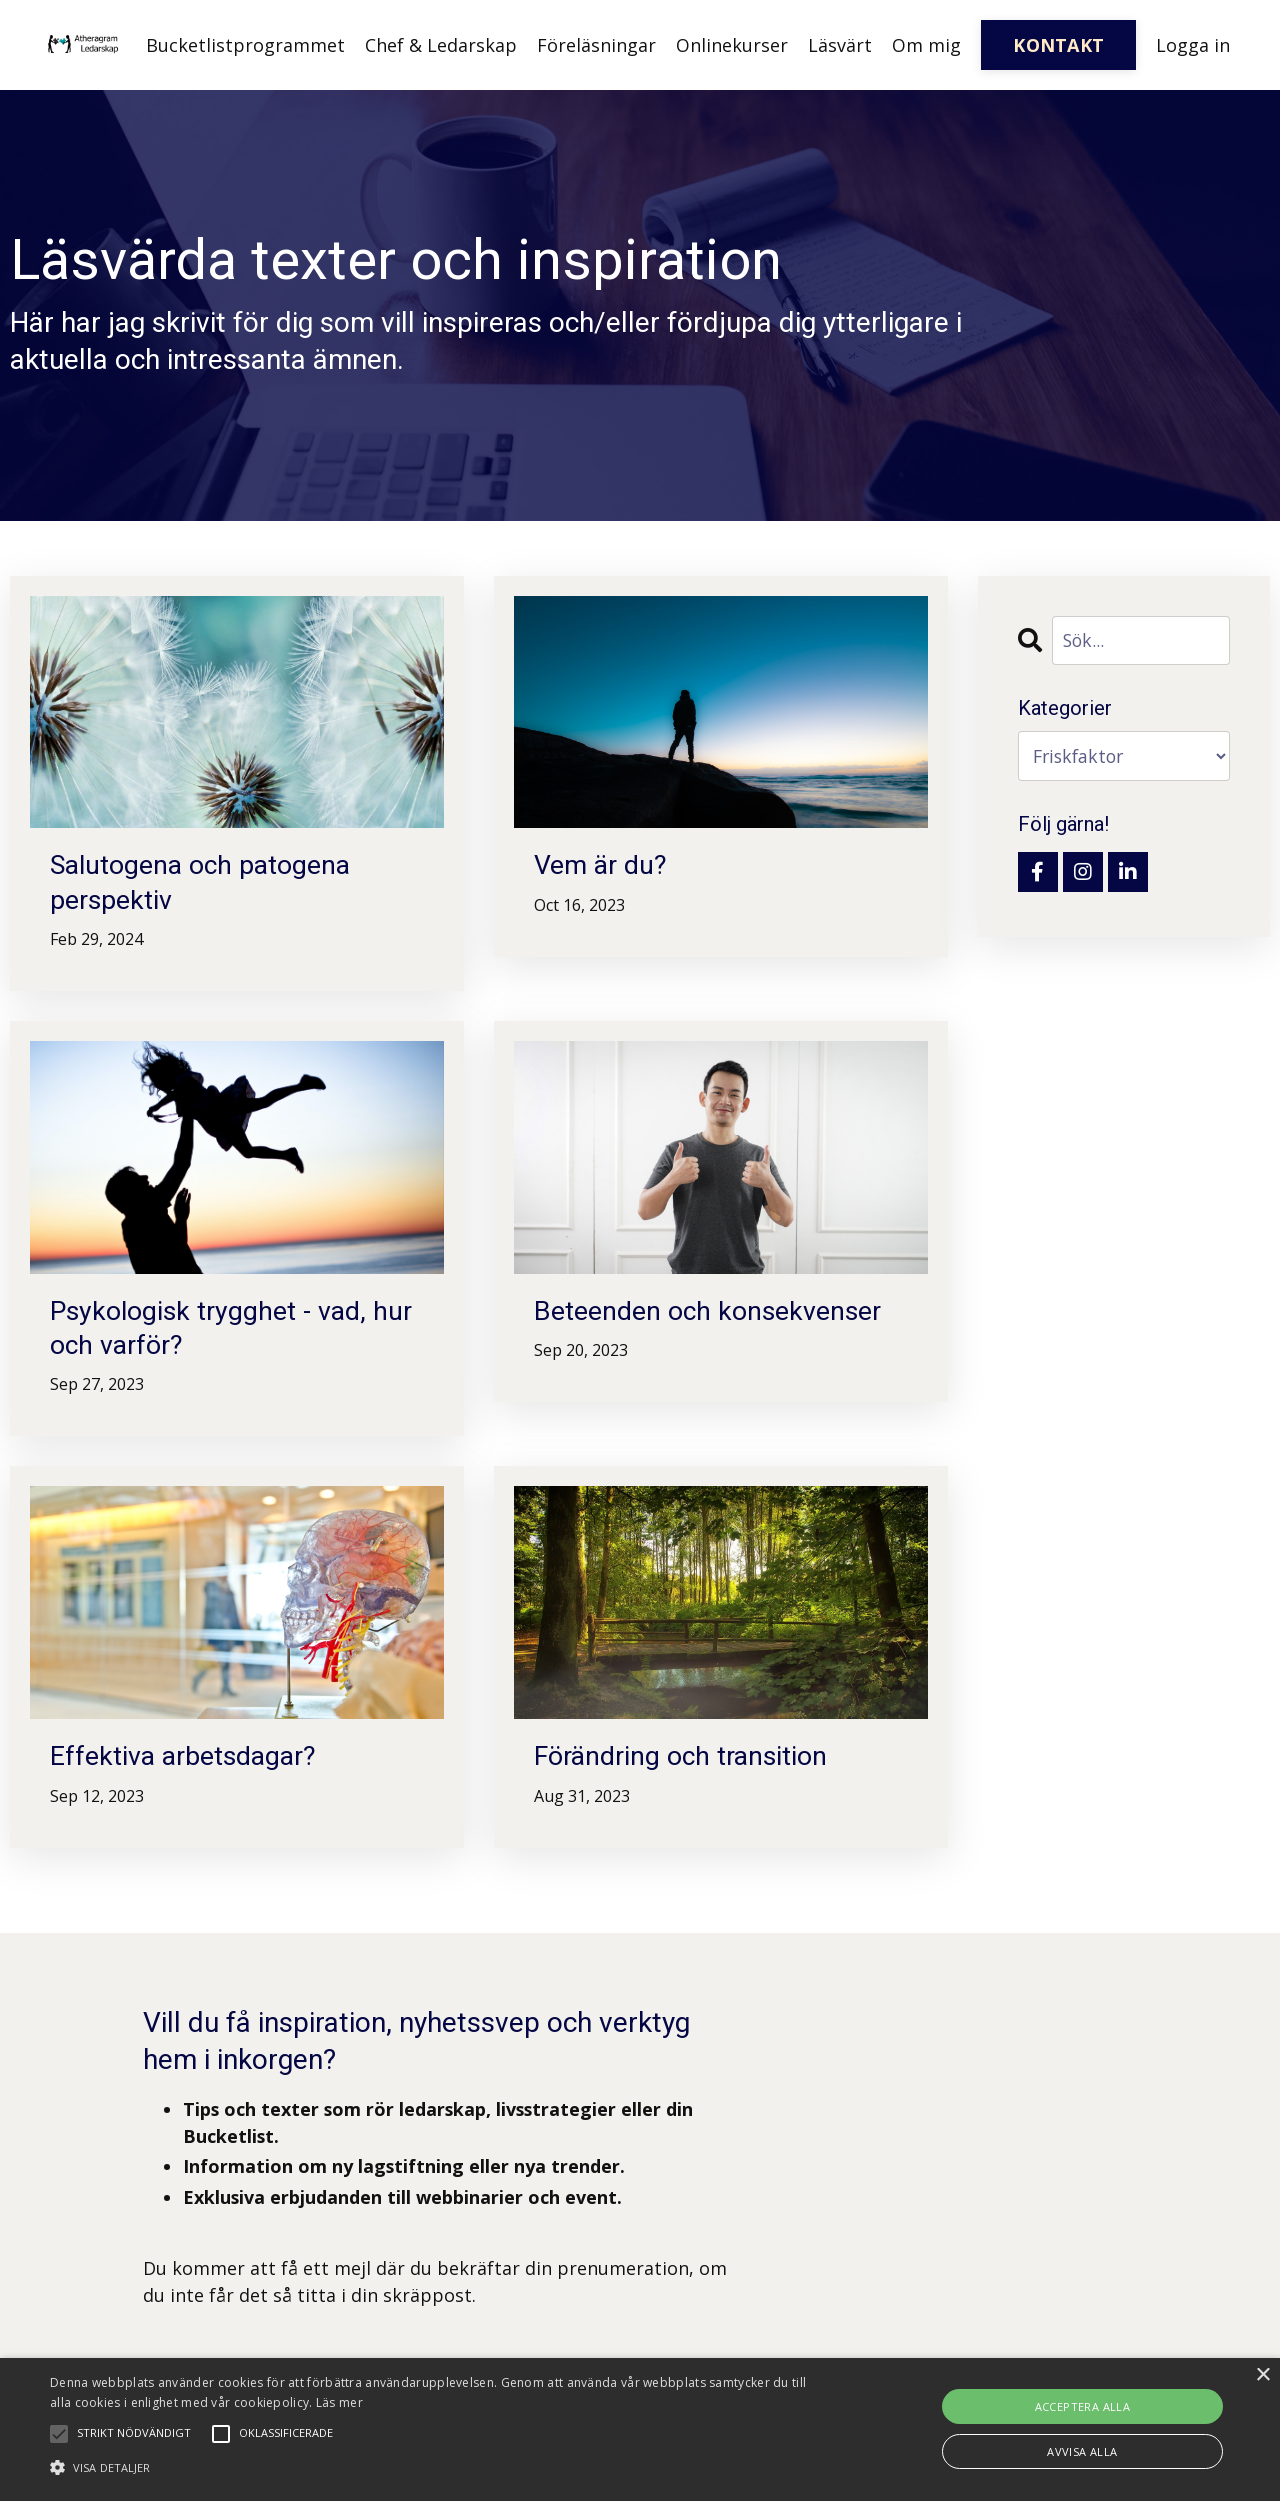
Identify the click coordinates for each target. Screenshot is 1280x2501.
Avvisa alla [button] (1082, 2451)
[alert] (640, 2429)
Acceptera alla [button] (1083, 2406)
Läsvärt (840, 45)
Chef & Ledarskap (441, 45)
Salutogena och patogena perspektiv (208, 884)
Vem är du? (603, 866)
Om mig (926, 45)
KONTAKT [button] (1058, 45)
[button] (433, 2467)
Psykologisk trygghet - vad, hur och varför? (215, 1334)
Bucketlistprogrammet (245, 45)
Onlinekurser (732, 45)
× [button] (1262, 2375)
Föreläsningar (596, 45)
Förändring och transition (687, 1765)
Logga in (1193, 45)
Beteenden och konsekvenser (715, 1316)
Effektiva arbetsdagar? (190, 1765)
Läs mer (339, 2402)
